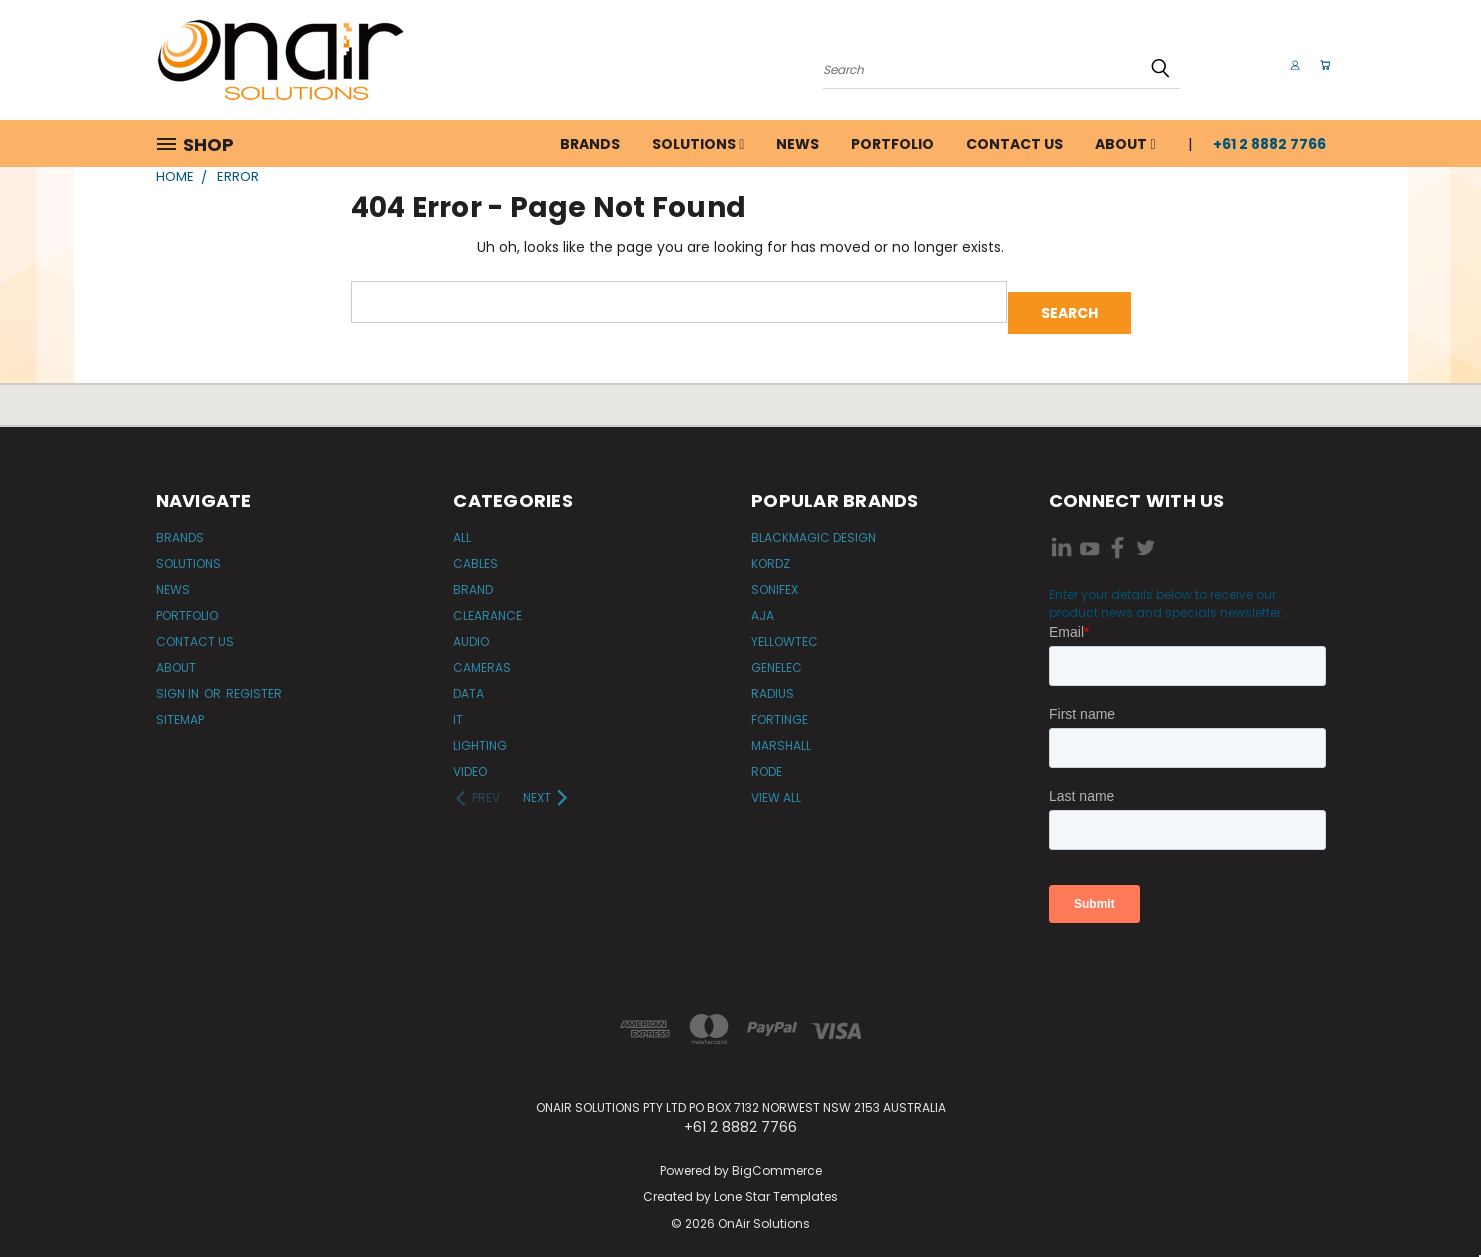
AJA (762, 604)
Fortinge (779, 708)
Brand (473, 578)
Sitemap (180, 708)
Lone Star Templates (776, 1186)
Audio (471, 630)
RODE (766, 760)
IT (458, 708)
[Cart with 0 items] (1321, 65)
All (462, 526)
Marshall (781, 734)
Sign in (179, 682)
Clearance (487, 604)
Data (468, 682)
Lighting (480, 734)
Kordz (770, 552)
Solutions (698, 144)
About (1125, 144)
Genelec (776, 656)
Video (470, 760)
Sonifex (774, 578)
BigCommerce (777, 1159)
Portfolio (892, 144)
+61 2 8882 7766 (1269, 144)
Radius (772, 682)
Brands (590, 144)
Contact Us (1014, 144)
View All (776, 786)
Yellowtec (784, 630)
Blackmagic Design (813, 526)
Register (254, 682)
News (797, 144)
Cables (475, 552)
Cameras (482, 656)
